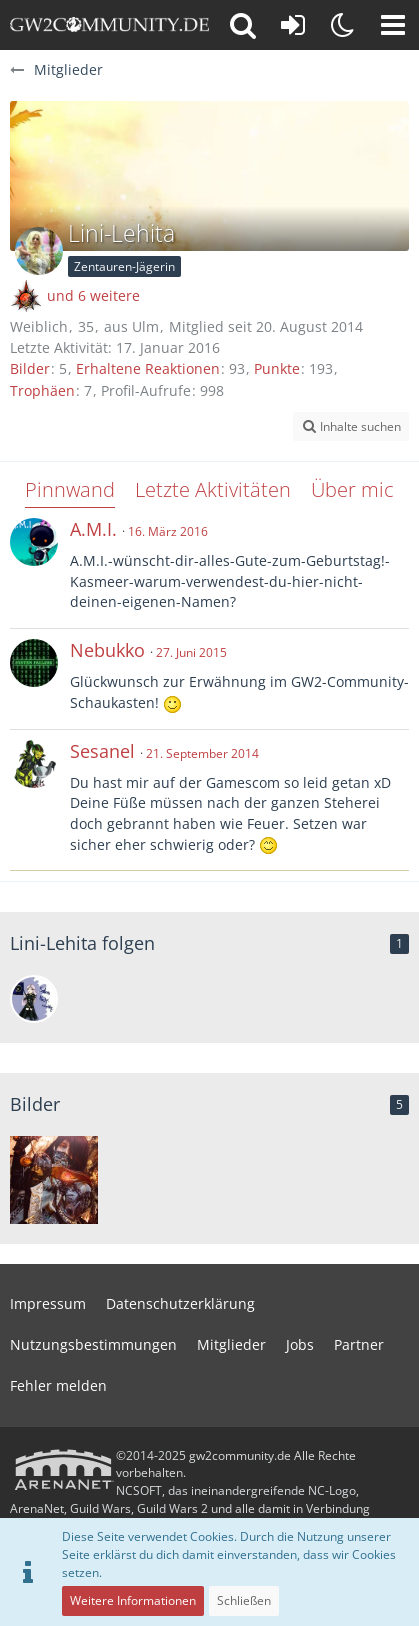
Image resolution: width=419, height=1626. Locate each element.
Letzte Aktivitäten (213, 489)
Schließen (244, 1600)
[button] (393, 25)
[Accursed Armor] (54, 1180)
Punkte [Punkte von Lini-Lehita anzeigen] (277, 368)
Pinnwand (70, 489)
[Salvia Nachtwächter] (34, 999)
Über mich (358, 489)
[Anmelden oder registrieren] (293, 25)
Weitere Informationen (133, 1600)
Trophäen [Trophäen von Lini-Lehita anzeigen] (42, 390)
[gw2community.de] (109, 25)
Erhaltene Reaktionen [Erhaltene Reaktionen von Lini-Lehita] (148, 368)
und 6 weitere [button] (93, 295)
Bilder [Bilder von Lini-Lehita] (30, 368)
